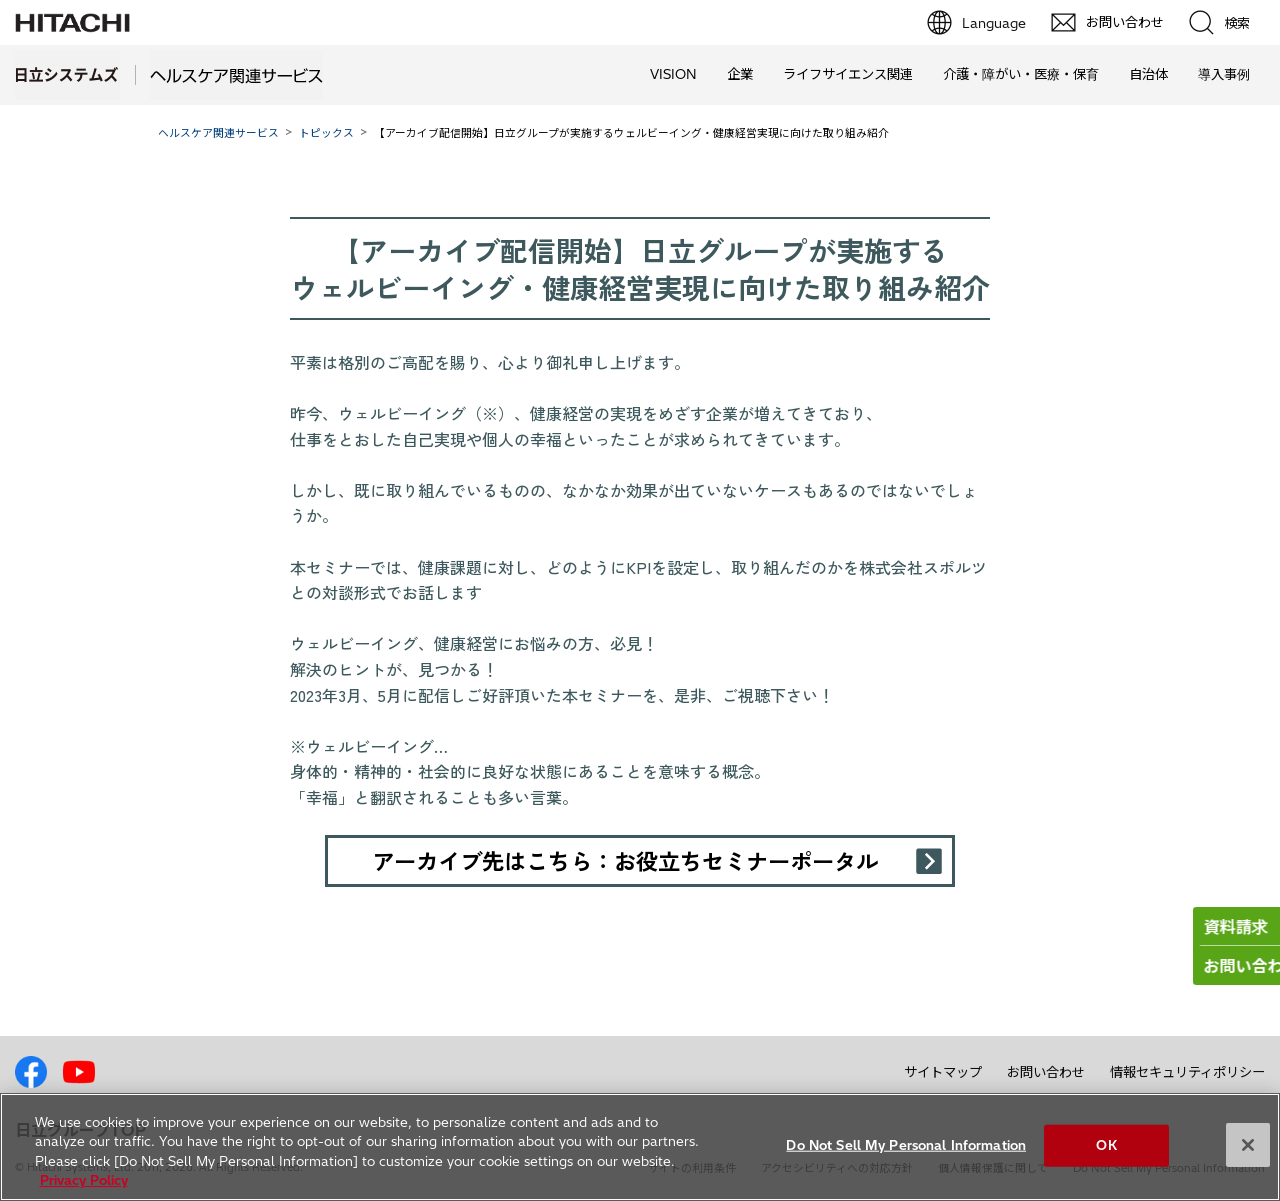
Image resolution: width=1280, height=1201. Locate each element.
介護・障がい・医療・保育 (1021, 74)
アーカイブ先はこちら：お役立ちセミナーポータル (625, 860)
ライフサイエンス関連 (848, 74)
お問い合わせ (1046, 1072)
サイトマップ (943, 1072)
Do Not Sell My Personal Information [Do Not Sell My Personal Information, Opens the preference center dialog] (906, 1145)
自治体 (1148, 74)
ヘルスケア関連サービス (218, 133)
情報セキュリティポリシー (1187, 1072)
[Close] (1248, 1145)
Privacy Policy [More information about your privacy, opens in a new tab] (84, 1180)
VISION (673, 74)
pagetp (1259, 1015)
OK (1106, 1145)
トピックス (326, 133)
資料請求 (1186, 927)
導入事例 (1224, 74)
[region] (640, 1147)
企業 (740, 74)
